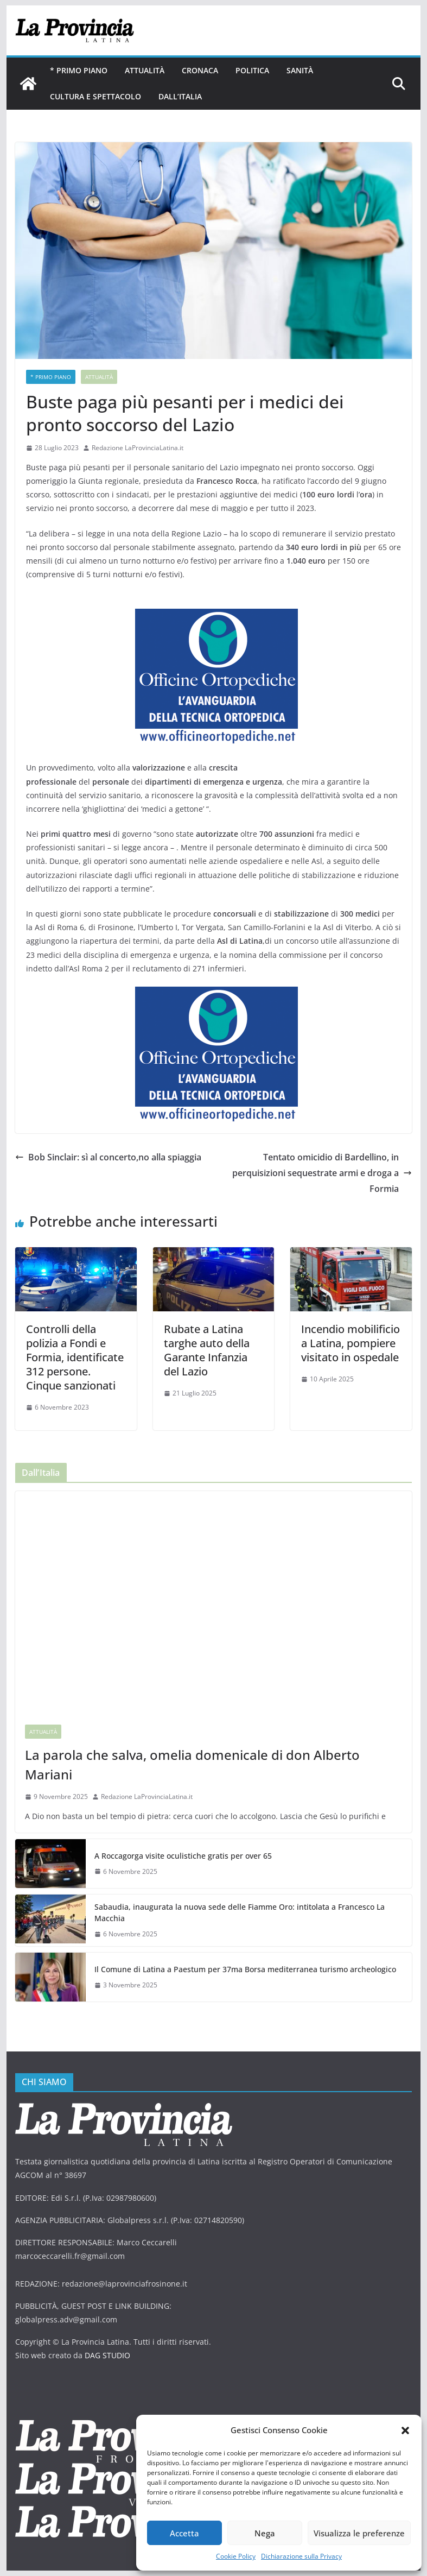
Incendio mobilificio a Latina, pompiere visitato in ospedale (350, 1343)
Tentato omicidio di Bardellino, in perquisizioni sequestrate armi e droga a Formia (322, 1173)
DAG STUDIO (107, 2355)
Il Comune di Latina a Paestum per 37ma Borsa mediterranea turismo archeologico (245, 1969)
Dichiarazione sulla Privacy (301, 2556)
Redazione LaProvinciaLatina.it (137, 447)
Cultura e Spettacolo (95, 96)
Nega (264, 2533)
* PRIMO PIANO (78, 70)
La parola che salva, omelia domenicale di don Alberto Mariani (192, 1764)
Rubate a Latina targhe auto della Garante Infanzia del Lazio (207, 1350)
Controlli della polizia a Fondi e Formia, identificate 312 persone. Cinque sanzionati (75, 1357)
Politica (252, 70)
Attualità (144, 70)
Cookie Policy (236, 2556)
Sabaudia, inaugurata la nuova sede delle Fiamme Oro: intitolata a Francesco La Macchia (239, 1912)
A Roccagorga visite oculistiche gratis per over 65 (183, 1856)
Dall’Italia (180, 96)
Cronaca (200, 70)
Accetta (184, 2533)
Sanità (299, 70)
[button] (405, 2430)
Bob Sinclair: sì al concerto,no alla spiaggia (108, 1157)
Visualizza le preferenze (359, 2533)
